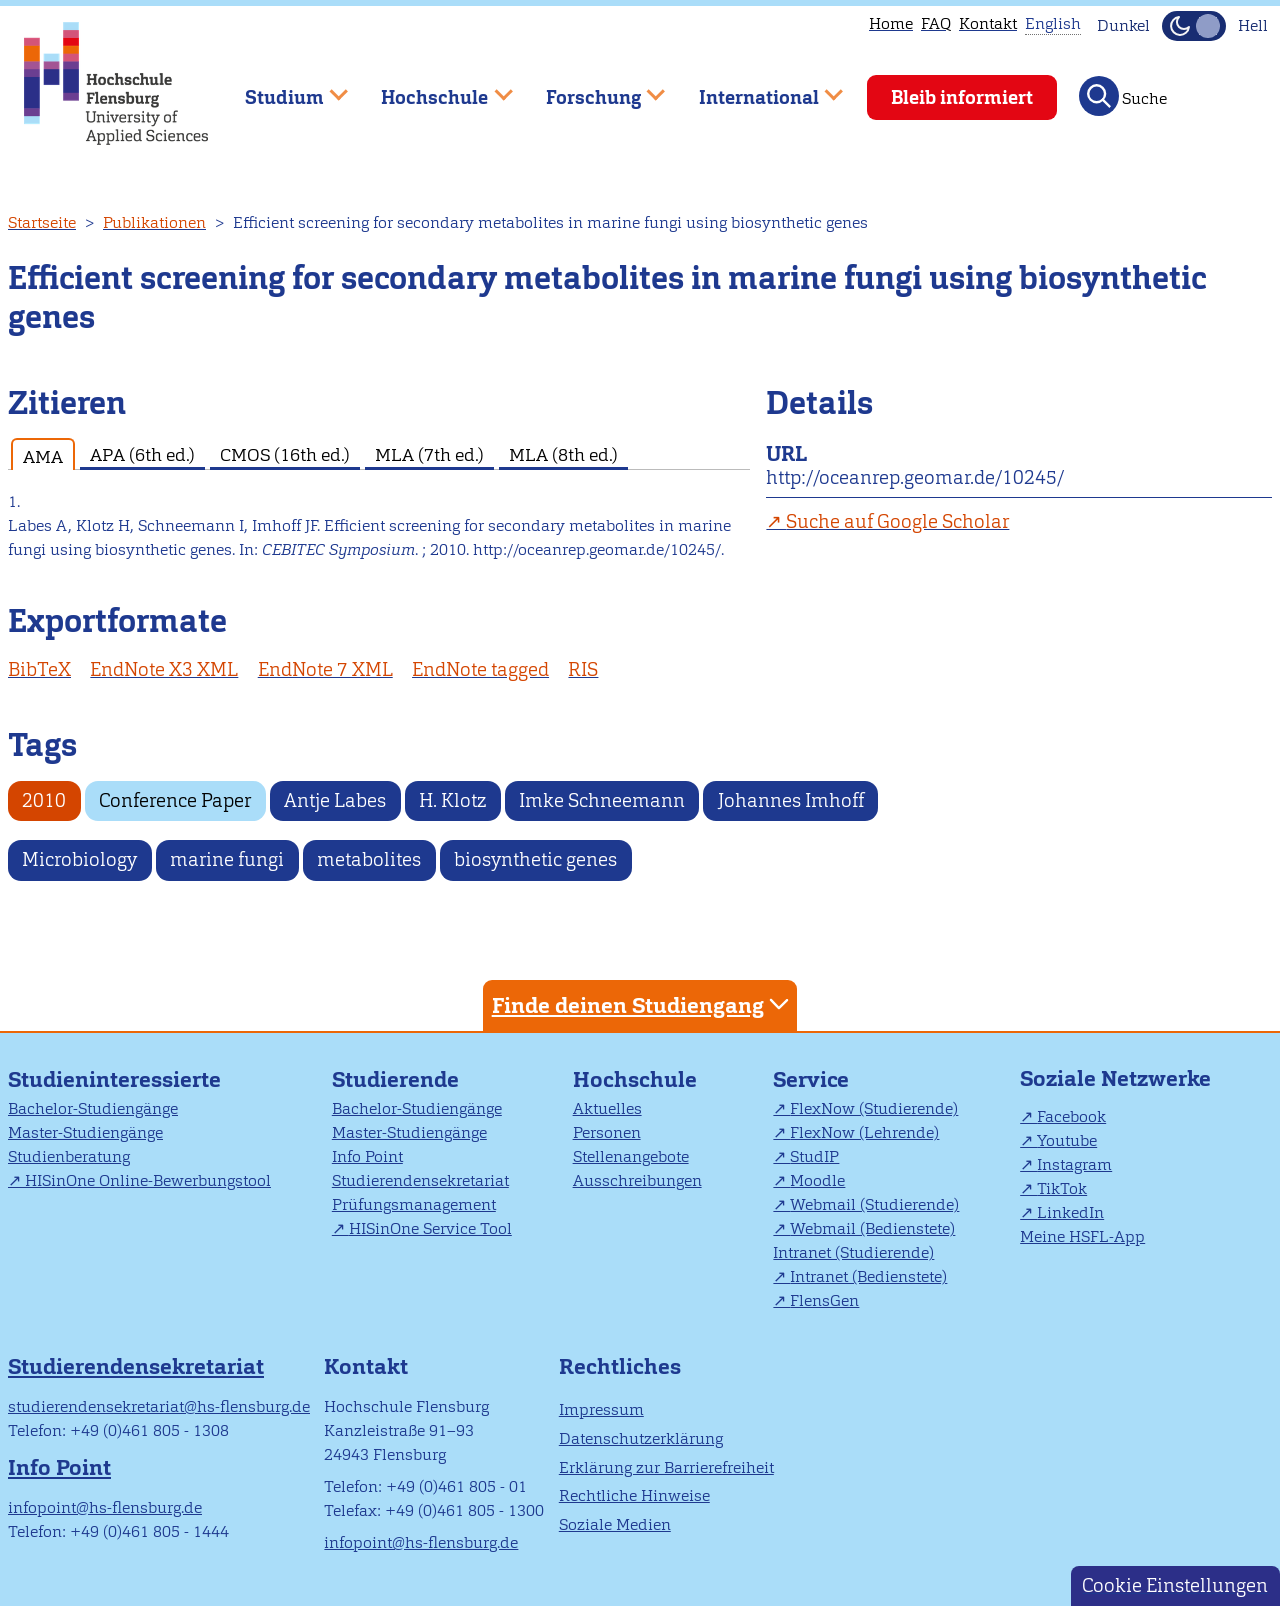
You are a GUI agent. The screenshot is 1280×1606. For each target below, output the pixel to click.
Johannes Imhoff (791, 800)
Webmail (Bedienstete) (872, 1228)
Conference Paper (175, 800)
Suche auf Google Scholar (897, 521)
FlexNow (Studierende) (874, 1108)
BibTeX (39, 669)
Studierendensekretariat (420, 1180)
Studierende (395, 1079)
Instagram (1074, 1164)
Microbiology (79, 859)
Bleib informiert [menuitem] (962, 97)
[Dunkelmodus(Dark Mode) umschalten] (1194, 26)
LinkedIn (1070, 1212)
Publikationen (154, 222)
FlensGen (824, 1300)
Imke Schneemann (602, 800)
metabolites (369, 859)
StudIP (814, 1156)
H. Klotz (452, 800)
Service (811, 1079)
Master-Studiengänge (85, 1132)
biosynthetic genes (535, 859)
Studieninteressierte (114, 1079)
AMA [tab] (43, 456)
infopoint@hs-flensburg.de (105, 1507)
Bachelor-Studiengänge (93, 1108)
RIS (583, 669)
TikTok (1062, 1188)
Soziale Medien (615, 1524)
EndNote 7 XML (325, 669)
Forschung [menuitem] (591, 88)
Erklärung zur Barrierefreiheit (666, 1467)
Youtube (1067, 1140)
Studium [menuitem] (282, 88)
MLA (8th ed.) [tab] (563, 454)
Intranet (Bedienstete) (868, 1276)
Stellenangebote (631, 1156)
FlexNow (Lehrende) (864, 1132)
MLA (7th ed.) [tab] (429, 454)
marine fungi (227, 859)
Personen (607, 1132)
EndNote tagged (480, 669)
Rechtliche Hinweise (634, 1495)
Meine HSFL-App (1082, 1236)
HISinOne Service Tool (430, 1228)
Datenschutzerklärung (641, 1438)
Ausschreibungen (637, 1180)
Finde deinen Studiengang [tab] (643, 1004)
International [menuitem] (756, 88)
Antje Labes (335, 800)
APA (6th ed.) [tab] (142, 454)
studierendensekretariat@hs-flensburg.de (159, 1406)
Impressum (601, 1409)
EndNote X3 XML (164, 669)
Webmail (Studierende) (874, 1204)
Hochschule (635, 1079)
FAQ (936, 23)
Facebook (1071, 1116)
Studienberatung (69, 1156)
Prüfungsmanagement (414, 1204)
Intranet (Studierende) (853, 1252)
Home (891, 23)
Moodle (817, 1180)
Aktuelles (607, 1108)
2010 (44, 800)
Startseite (42, 222)
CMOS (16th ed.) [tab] (285, 454)
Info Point (367, 1156)
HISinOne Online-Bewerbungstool (148, 1180)
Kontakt (988, 23)
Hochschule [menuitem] (433, 88)
